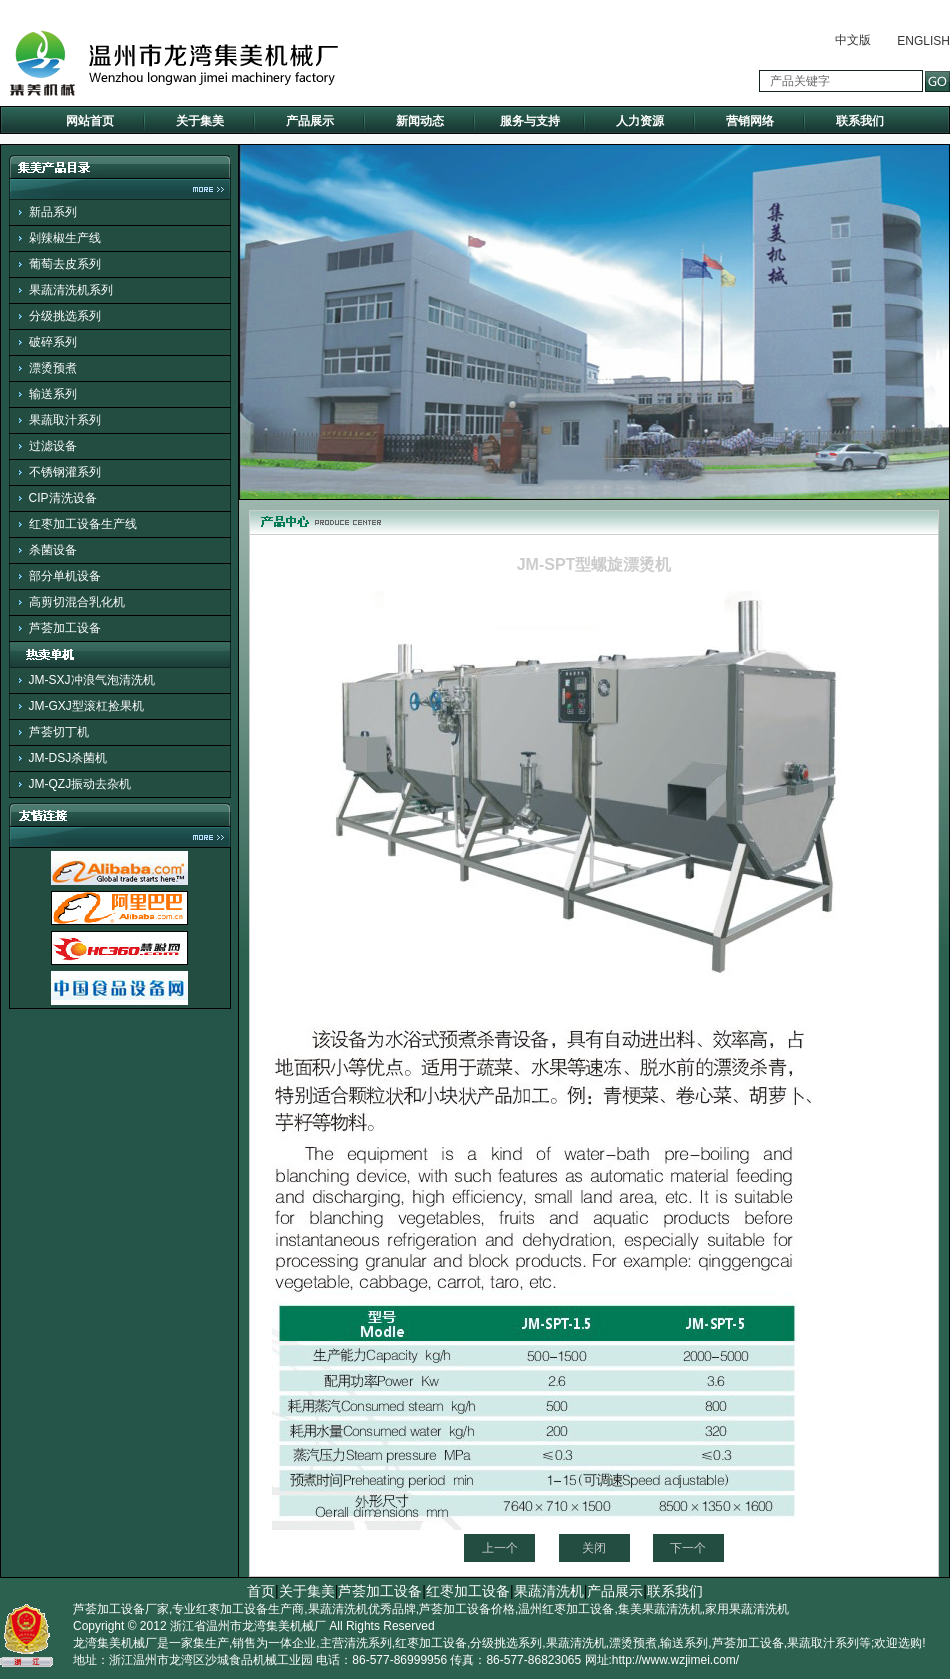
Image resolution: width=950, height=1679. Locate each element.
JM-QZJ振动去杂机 (80, 784)
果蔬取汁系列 (65, 420)
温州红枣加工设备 (566, 1609)
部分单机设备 (65, 576)
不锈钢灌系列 (65, 472)
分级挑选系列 (65, 316)
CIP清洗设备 (63, 498)
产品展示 (310, 121)
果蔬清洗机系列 (71, 290)
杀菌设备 (53, 550)
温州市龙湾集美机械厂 (266, 1626)
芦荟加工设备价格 (467, 1609)
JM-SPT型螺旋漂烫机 (594, 564)
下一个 (688, 1548)
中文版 (853, 40)
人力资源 (640, 121)
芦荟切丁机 (59, 732)
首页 (261, 1591)
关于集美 (200, 121)
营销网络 (750, 121)
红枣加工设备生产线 (83, 524)
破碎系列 (53, 342)
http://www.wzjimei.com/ (675, 1660)
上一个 (500, 1548)
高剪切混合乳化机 (77, 602)
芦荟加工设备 (65, 628)
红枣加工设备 (468, 1591)
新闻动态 (420, 121)
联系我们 (860, 121)
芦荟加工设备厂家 (121, 1609)
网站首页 (90, 121)
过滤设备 (53, 446)
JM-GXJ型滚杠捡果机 (86, 706)
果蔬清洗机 (549, 1591)
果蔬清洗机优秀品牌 (362, 1609)
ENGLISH (923, 41)
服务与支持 (530, 121)
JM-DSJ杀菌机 (68, 758)
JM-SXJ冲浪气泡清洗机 (92, 680)
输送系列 (53, 394)
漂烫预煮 (53, 368)
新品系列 (53, 212)
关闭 (594, 1548)
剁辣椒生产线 (65, 238)
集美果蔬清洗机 (660, 1609)
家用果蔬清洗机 (747, 1609)
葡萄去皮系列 (65, 264)
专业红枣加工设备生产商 (238, 1609)
